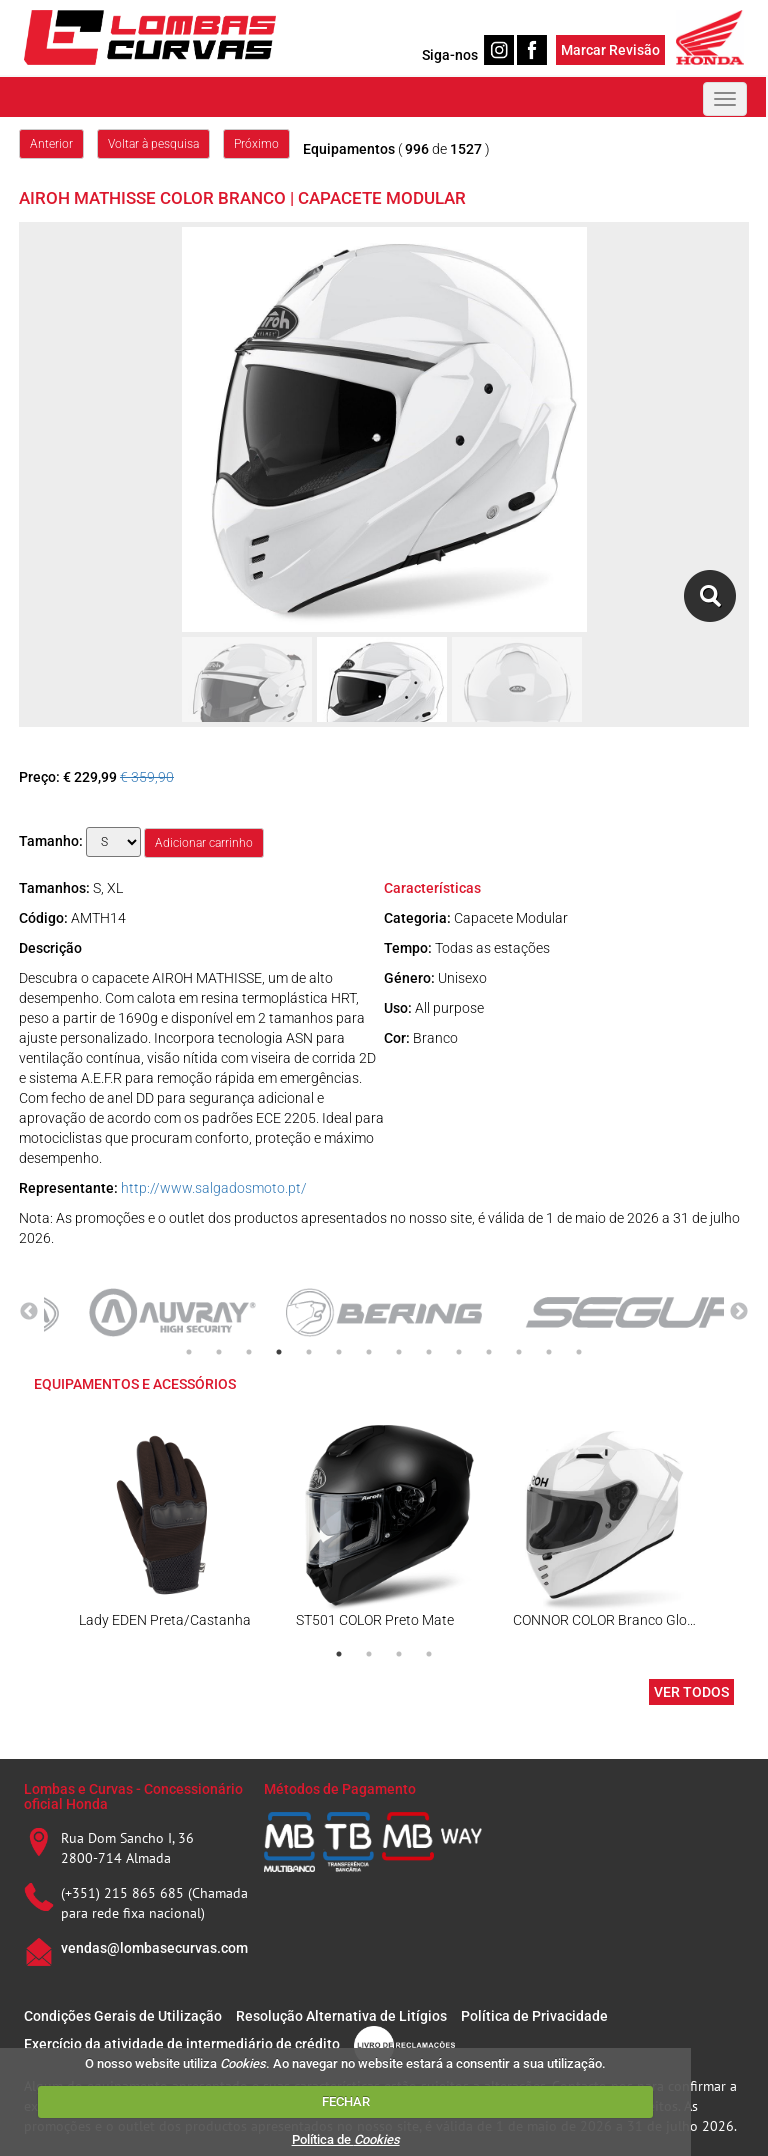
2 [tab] (219, 1352)
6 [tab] (339, 1352)
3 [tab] (249, 1352)
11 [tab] (489, 1352)
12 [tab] (519, 1352)
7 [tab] (369, 1352)
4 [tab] (279, 1352)
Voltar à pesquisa (153, 144)
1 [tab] (189, 1352)
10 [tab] (459, 1352)
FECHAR (346, 2101)
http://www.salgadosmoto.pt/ (214, 1188)
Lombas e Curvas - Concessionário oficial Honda (133, 1796)
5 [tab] (309, 1352)
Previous (29, 1312)
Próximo (256, 144)
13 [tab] (549, 1352)
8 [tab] (399, 1352)
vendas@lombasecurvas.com (154, 1948)
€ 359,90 (147, 777)
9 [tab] (429, 1352)
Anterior (51, 144)
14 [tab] (579, 1352)
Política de (346, 2139)
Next (739, 1312)
